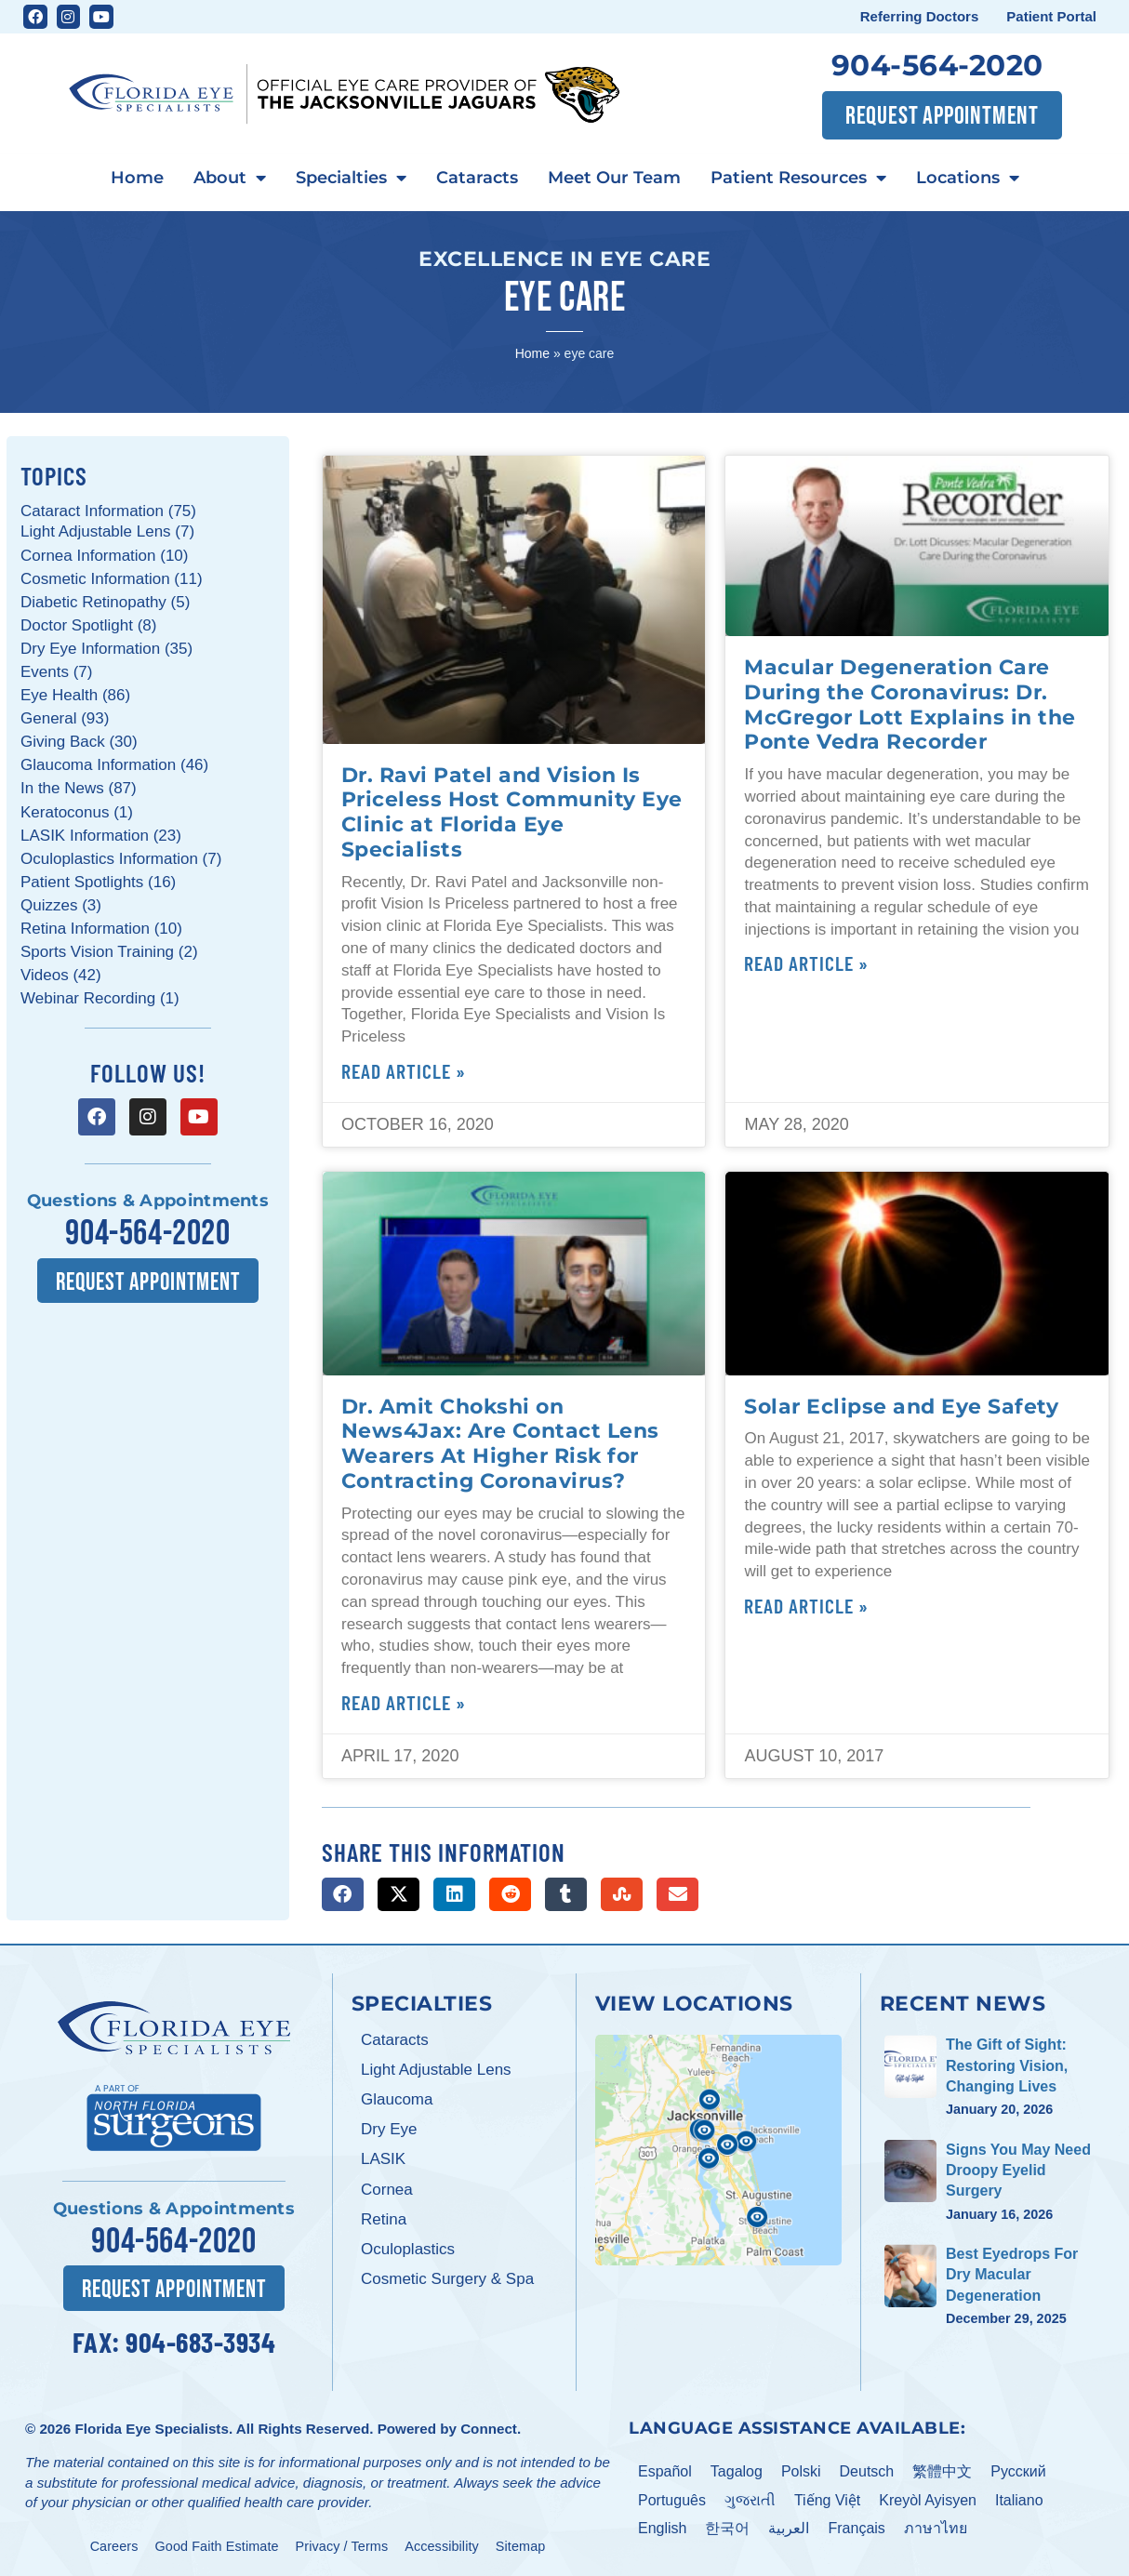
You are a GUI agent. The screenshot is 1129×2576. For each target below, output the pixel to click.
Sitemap (521, 2546)
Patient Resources (798, 178)
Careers (114, 2546)
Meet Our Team (614, 177)
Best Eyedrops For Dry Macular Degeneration (1012, 2275)
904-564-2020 (937, 65)
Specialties (351, 178)
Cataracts (477, 177)
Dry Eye (389, 2129)
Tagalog (737, 2470)
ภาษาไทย (935, 2528)
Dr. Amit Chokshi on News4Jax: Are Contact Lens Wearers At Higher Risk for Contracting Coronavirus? (500, 1443)
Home (137, 177)
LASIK (383, 2159)
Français (856, 2528)
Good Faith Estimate (217, 2546)
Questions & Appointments (148, 1200)
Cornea (387, 2189)
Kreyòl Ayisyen (927, 2499)
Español (665, 2470)
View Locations (694, 2003)
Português (672, 2499)
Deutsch (867, 2470)
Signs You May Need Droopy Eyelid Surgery (1018, 2170)
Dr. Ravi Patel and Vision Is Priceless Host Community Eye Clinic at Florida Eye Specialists (512, 812)
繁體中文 (942, 2470)
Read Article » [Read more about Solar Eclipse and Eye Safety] (806, 1605)
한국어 (727, 2528)
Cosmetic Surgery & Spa (447, 2279)
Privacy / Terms (342, 2546)
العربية (788, 2528)
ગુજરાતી (750, 2499)
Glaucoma (396, 2099)
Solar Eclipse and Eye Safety (901, 1406)
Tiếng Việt (827, 2499)
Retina (383, 2219)
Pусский (1017, 2470)
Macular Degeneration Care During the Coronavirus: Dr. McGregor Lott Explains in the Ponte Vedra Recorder (910, 704)
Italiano (1019, 2499)
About (229, 178)
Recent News (963, 2003)
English (662, 2528)
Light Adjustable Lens (436, 2069)
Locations (967, 178)
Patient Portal (1051, 16)
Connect (488, 2429)
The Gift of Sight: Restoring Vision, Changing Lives (1007, 2065)
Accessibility (442, 2546)
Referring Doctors (919, 16)
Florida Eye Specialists (151, 2429)
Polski (801, 2470)
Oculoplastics (408, 2249)
